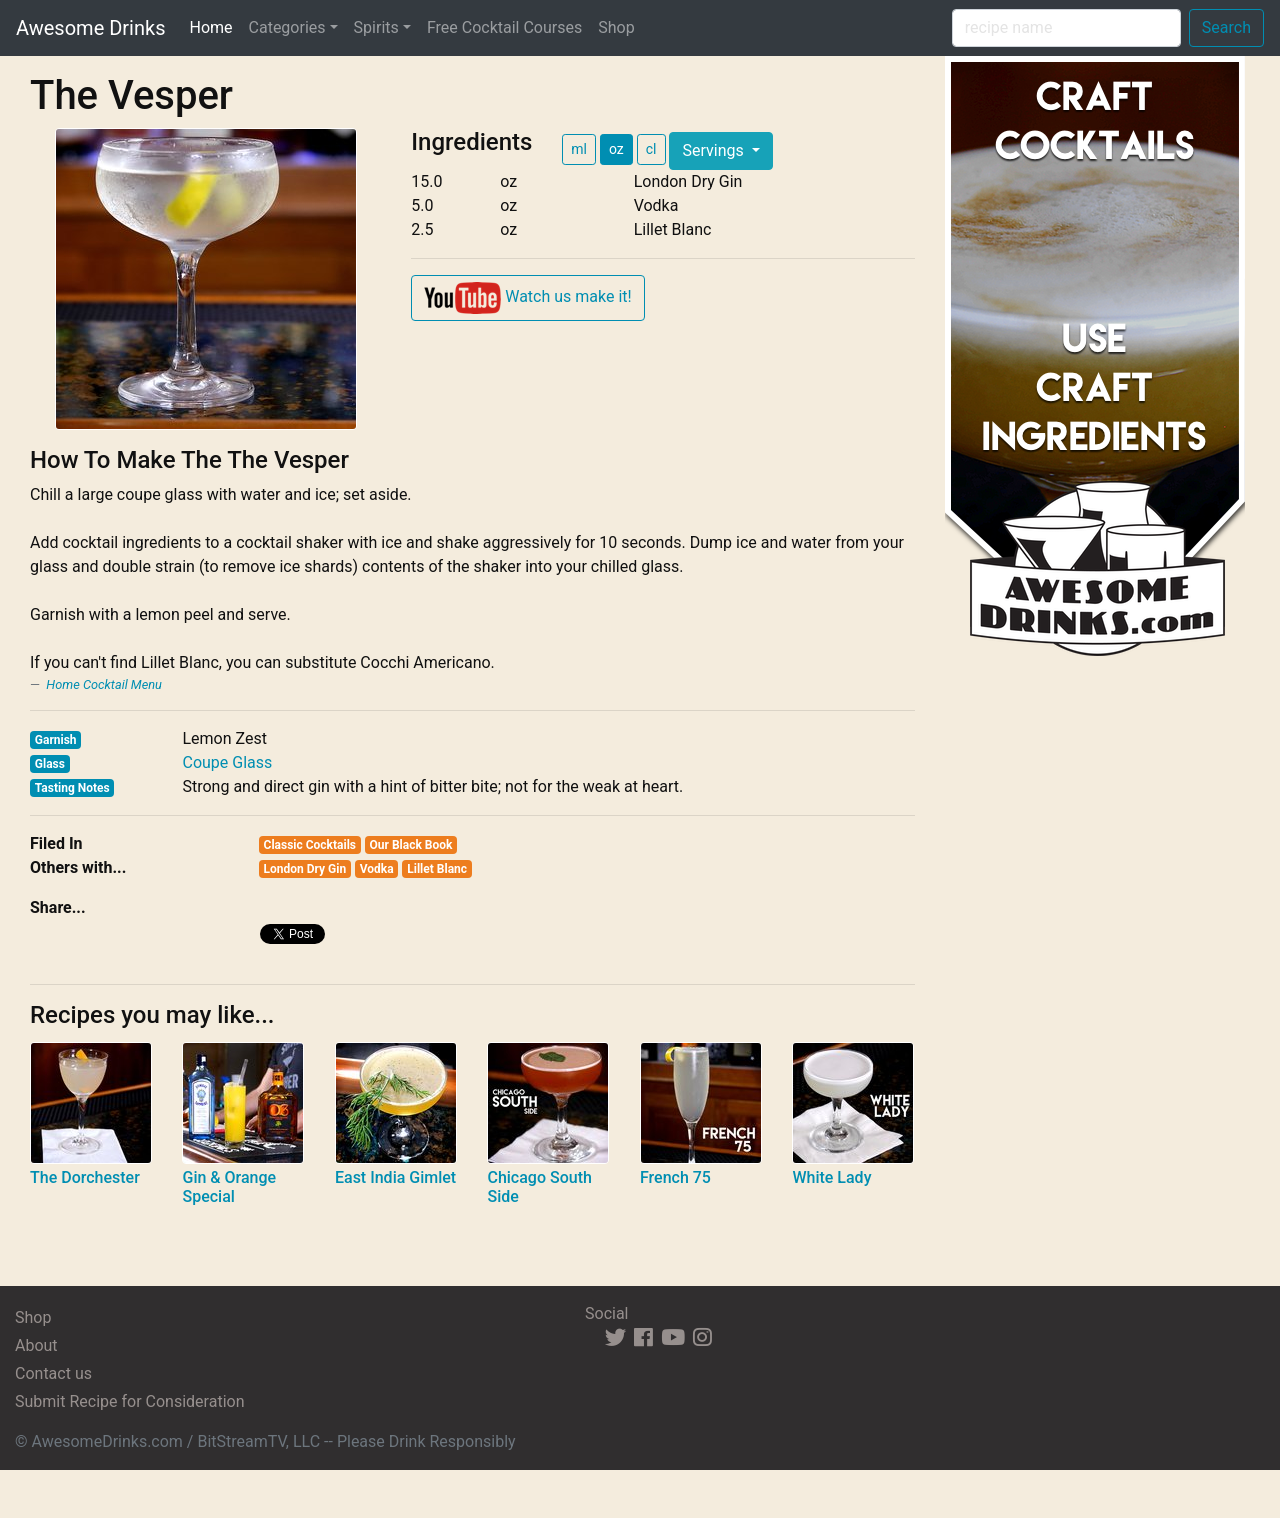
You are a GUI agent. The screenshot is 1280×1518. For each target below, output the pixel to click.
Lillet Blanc (437, 869)
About (36, 1345)
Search (1226, 27)
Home (214, 26)
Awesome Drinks (90, 28)
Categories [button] (287, 27)
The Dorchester (85, 1177)
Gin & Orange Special (229, 1187)
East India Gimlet (395, 1177)
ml (579, 149)
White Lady (831, 1177)
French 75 (675, 1177)
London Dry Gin (305, 869)
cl (651, 149)
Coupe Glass (227, 762)
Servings (714, 150)
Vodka (377, 869)
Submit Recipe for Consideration (129, 1401)
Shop (616, 27)
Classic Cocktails (310, 845)
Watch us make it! (527, 298)
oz (616, 149)
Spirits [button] (376, 27)
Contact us (53, 1373)
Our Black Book (411, 845)
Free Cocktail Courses (504, 27)
